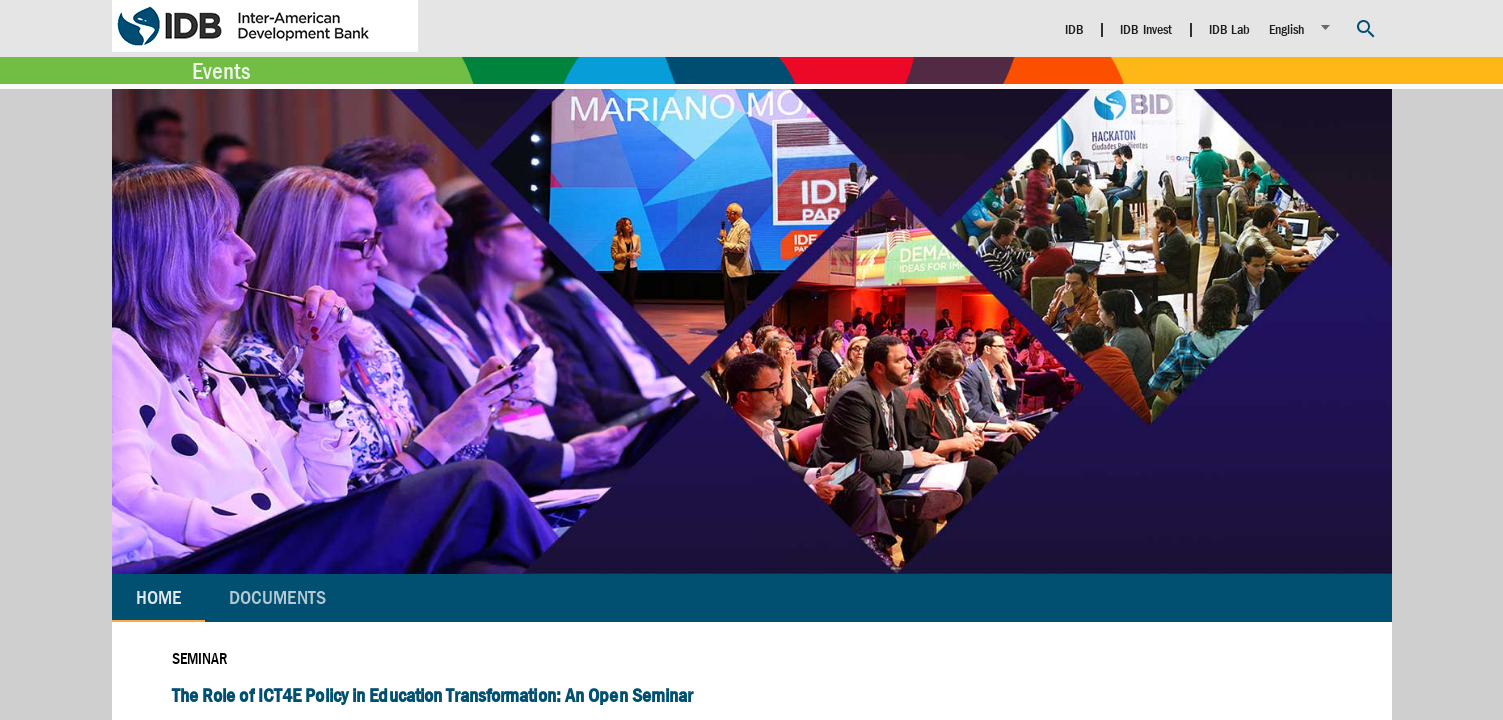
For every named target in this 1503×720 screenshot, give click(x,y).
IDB (1074, 29)
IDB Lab (1230, 29)
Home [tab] (158, 597)
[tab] (277, 598)
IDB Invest (1146, 29)
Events (221, 71)
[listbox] (1302, 27)
